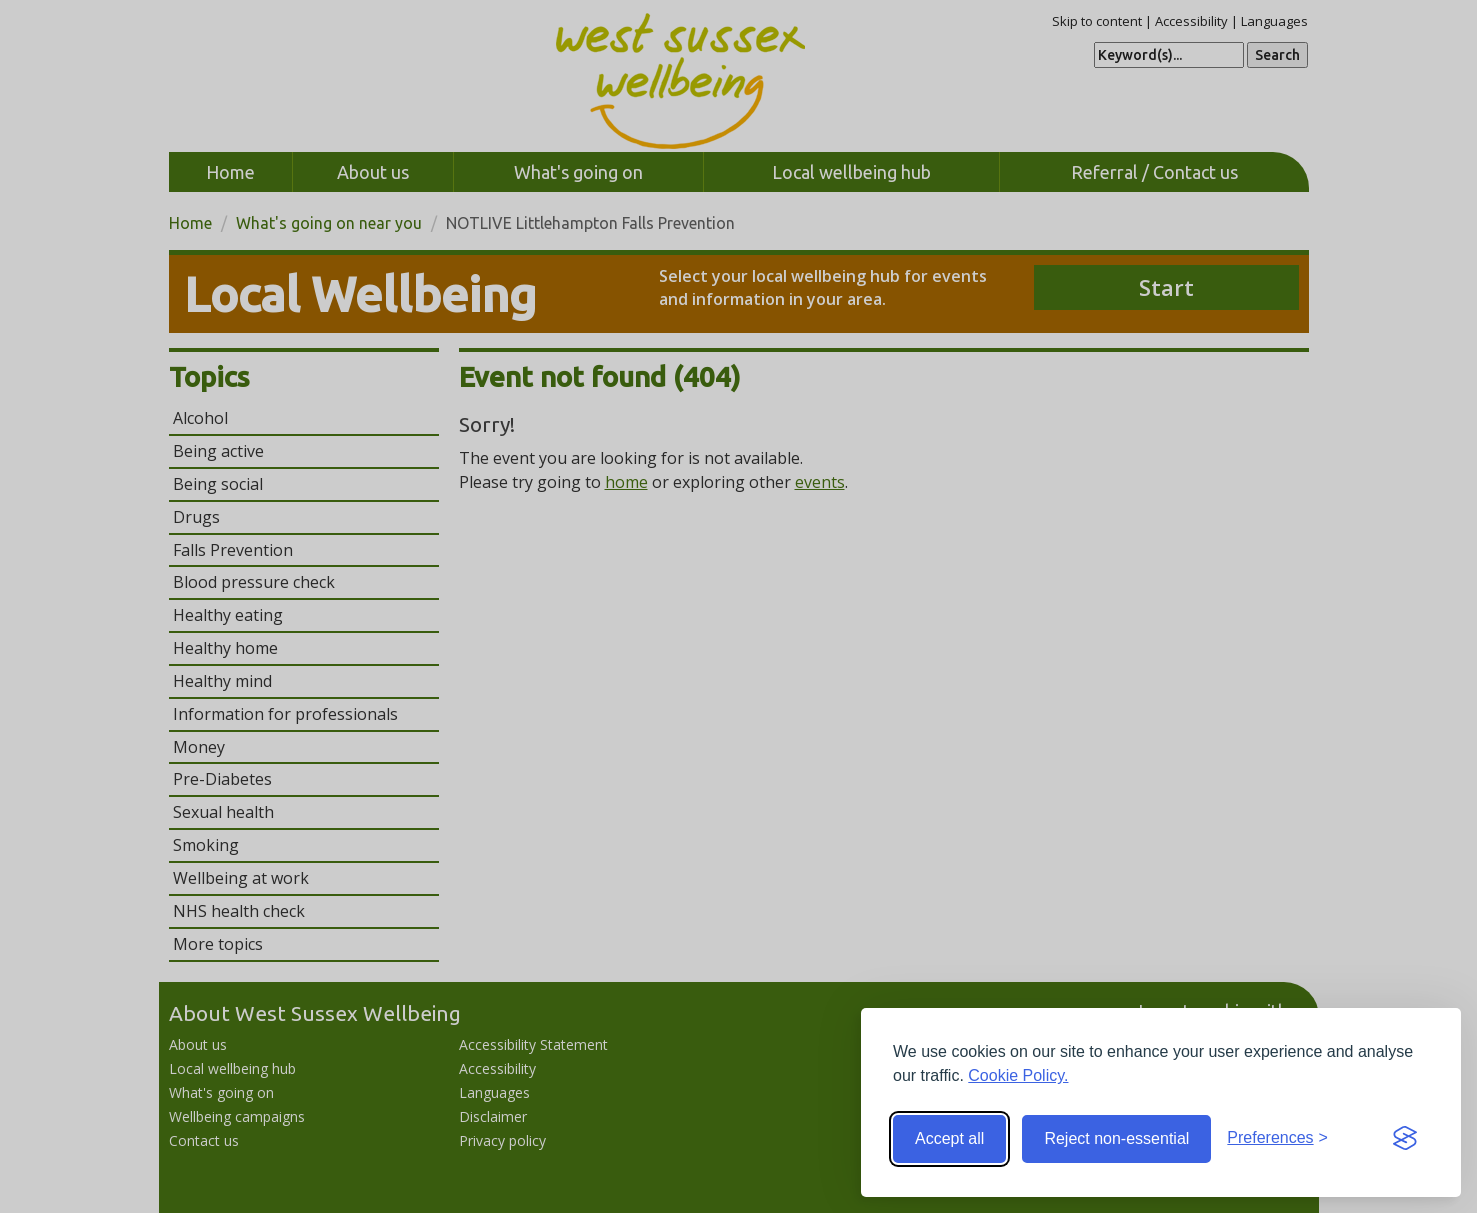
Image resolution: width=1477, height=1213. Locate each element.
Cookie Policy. (1018, 1075)
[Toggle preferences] (1277, 1138)
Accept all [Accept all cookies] (949, 1138)
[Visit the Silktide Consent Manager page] (1405, 1139)
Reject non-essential (1116, 1138)
